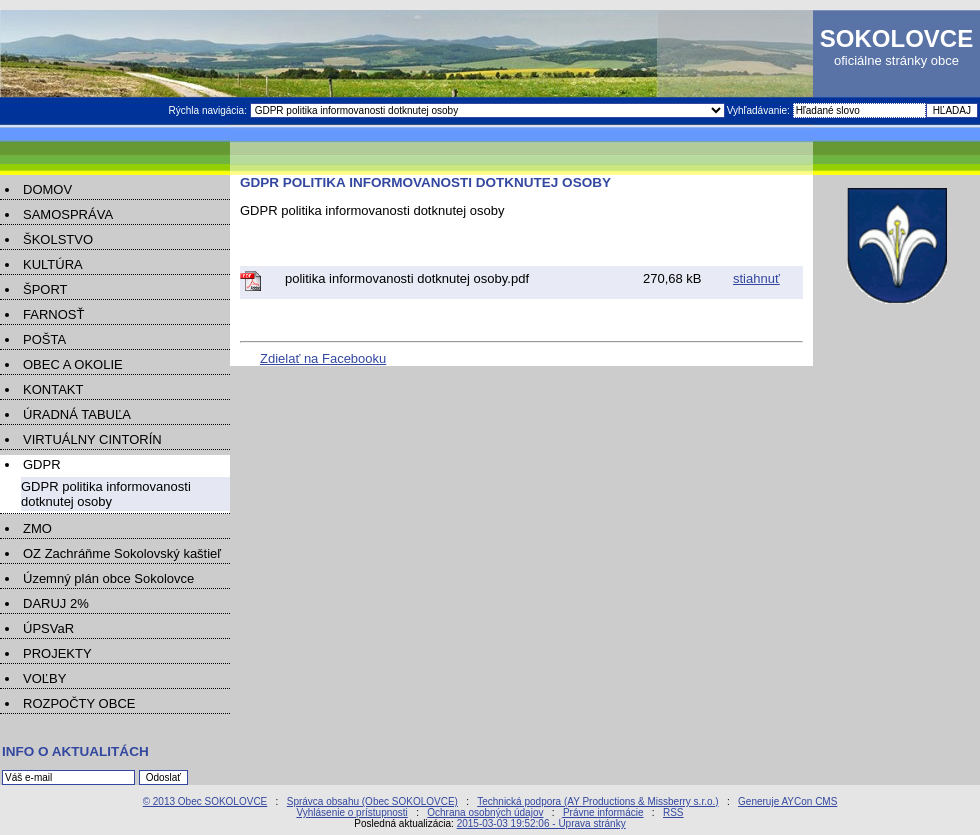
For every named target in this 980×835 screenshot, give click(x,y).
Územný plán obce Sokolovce (108, 578)
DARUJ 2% (56, 603)
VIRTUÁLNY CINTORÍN (92, 439)
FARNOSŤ (53, 314)
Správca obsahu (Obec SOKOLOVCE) (372, 801)
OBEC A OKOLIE (73, 364)
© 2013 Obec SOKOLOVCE (205, 801)
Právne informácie (603, 812)
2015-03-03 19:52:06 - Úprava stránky (541, 823)
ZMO (37, 528)
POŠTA (44, 339)
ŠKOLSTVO (58, 239)
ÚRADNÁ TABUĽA (77, 414)
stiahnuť (756, 278)
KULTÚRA (53, 264)
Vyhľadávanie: (760, 110)
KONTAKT (53, 389)
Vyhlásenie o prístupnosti (351, 812)
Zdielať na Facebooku (323, 358)
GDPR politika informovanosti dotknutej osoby (106, 494)
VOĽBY (44, 678)
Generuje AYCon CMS (787, 801)
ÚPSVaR (48, 628)
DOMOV (47, 189)
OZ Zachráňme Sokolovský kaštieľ (122, 553)
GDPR (42, 464)
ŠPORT (45, 289)
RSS (673, 812)
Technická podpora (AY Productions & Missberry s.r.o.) (597, 801)
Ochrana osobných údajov (485, 812)
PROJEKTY (57, 653)
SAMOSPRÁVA (68, 214)
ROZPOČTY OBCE (79, 703)
